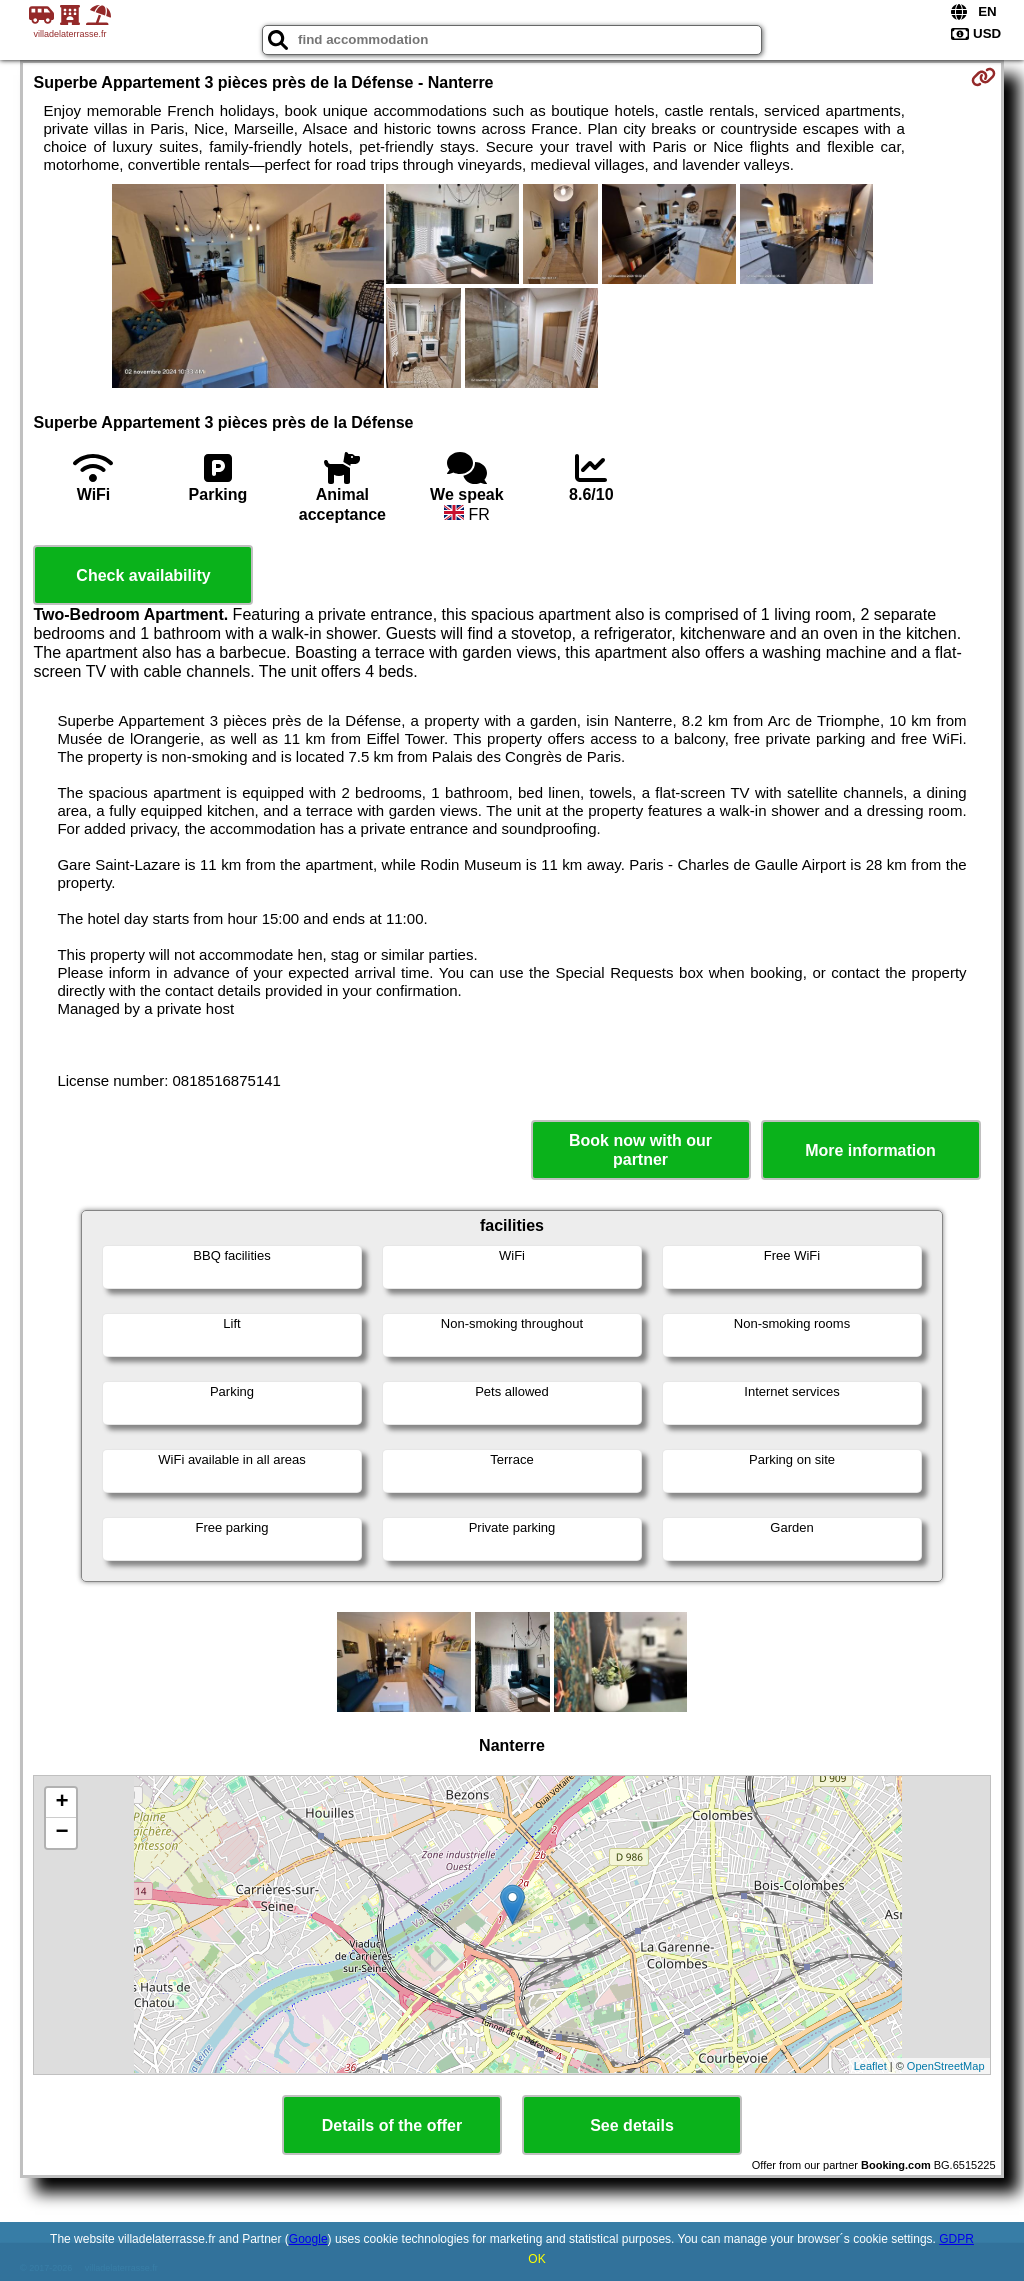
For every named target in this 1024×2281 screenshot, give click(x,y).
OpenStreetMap (946, 2066)
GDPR (956, 2239)
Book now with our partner (640, 1150)
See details (632, 2125)
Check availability (143, 575)
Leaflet (870, 2066)
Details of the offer (392, 2125)
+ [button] (61, 1803)
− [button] (61, 1833)
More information (870, 1150)
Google (308, 2239)
